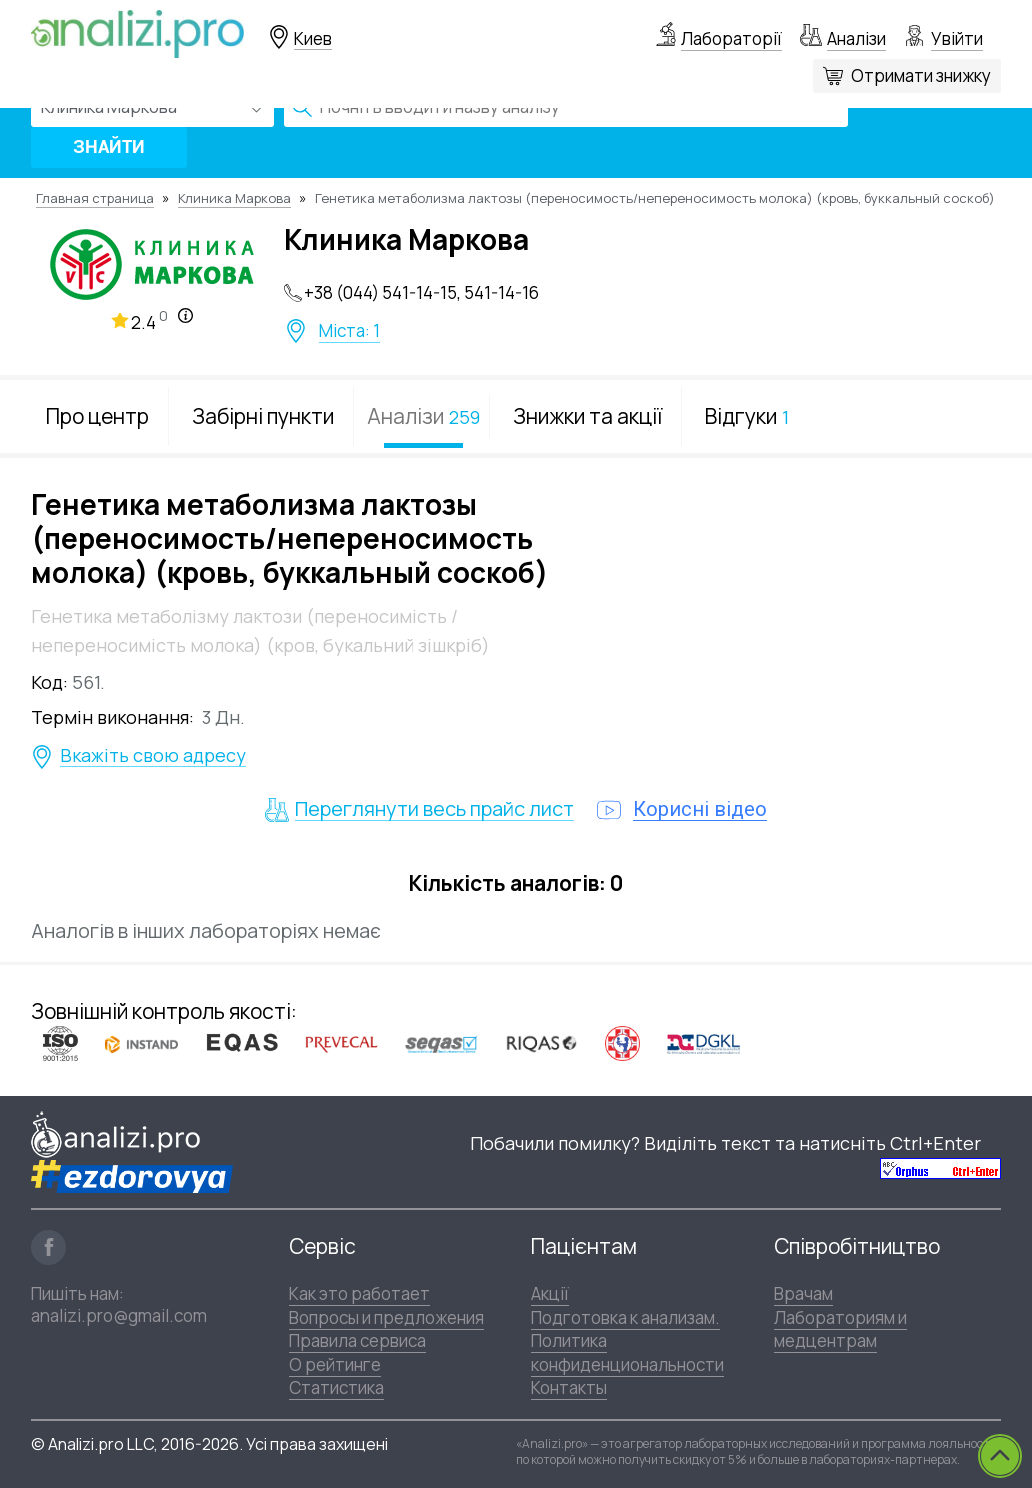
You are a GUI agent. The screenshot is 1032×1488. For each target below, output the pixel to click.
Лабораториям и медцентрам (840, 1329)
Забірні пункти (263, 416)
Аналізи (856, 38)
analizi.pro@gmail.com (119, 1315)
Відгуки (747, 416)
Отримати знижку (921, 75)
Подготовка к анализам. (625, 1317)
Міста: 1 (349, 331)
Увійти (957, 38)
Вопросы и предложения (386, 1317)
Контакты (569, 1387)
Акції (550, 1293)
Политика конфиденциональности (627, 1352)
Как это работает (359, 1293)
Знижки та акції (587, 416)
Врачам (803, 1293)
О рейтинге (335, 1364)
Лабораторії (731, 38)
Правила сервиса (357, 1340)
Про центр (97, 416)
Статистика (336, 1387)
